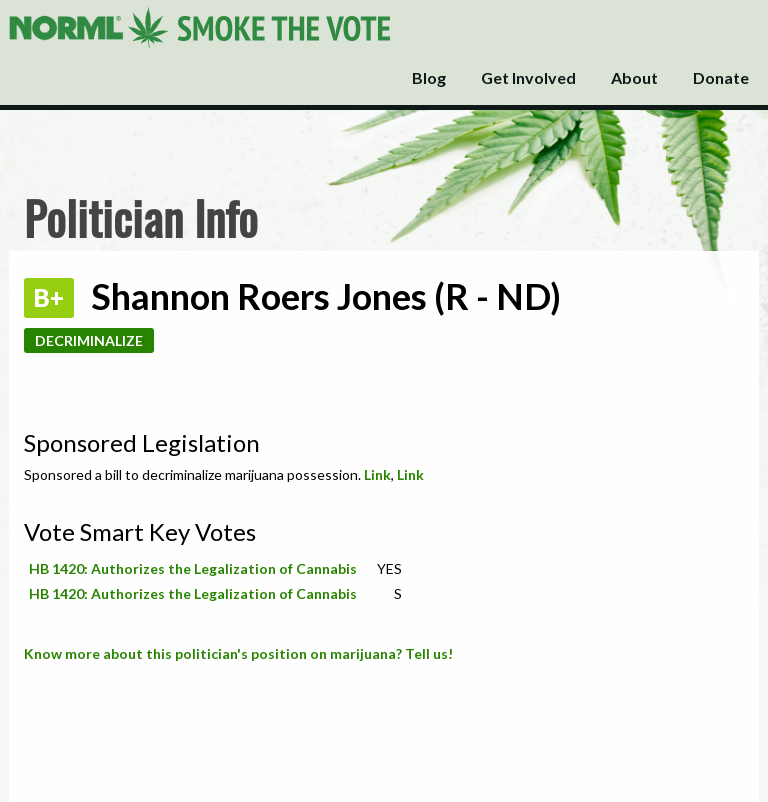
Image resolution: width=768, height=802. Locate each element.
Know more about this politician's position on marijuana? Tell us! (238, 653)
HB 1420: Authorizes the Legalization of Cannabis (193, 568)
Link (377, 474)
